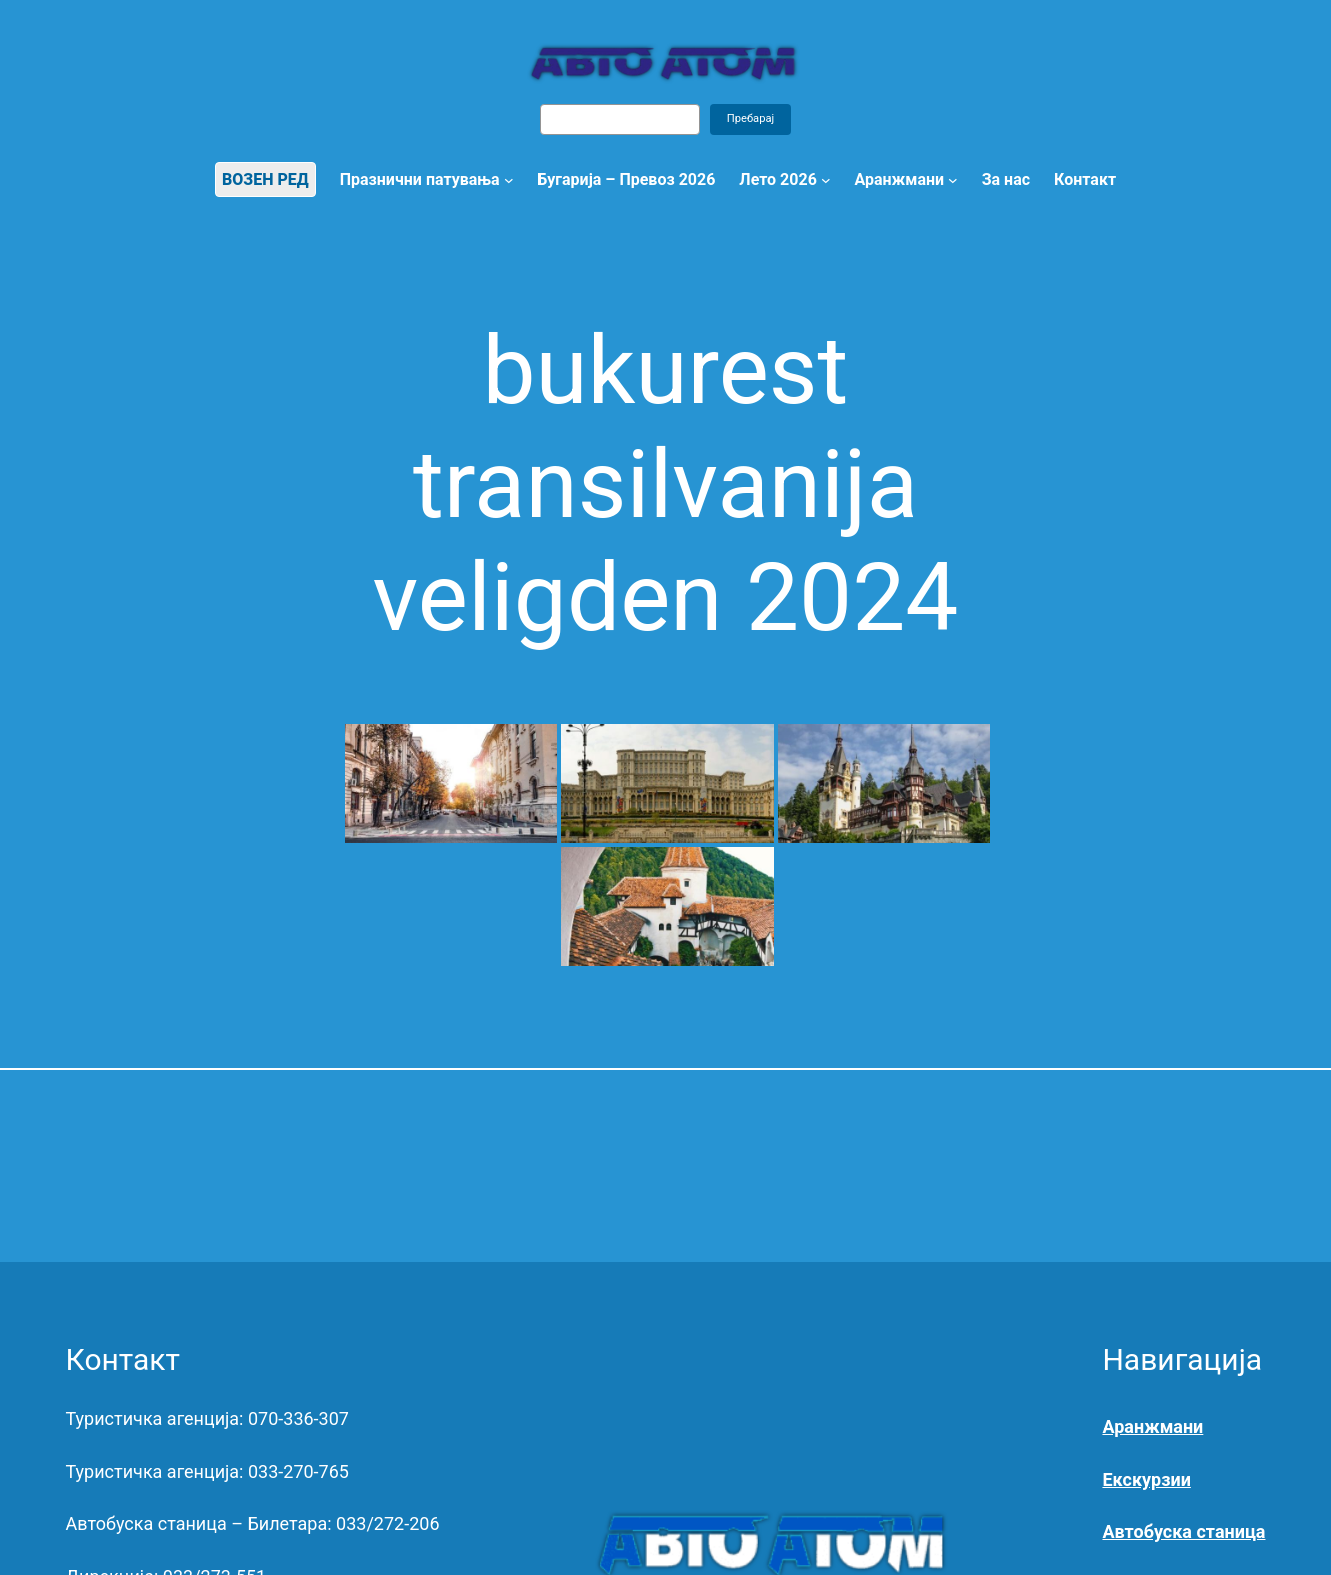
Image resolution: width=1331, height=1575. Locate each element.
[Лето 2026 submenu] (826, 180)
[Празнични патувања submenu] (509, 180)
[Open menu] (953, 180)
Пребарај (751, 118)
